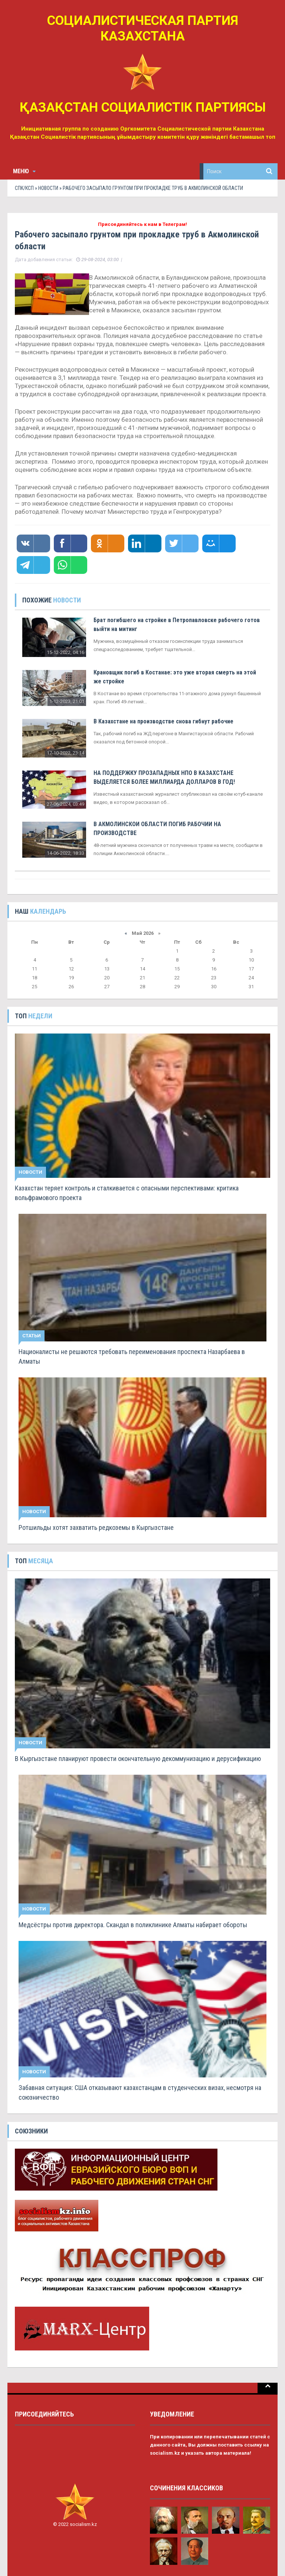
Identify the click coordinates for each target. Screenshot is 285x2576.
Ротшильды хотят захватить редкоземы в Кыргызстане (96, 1527)
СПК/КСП (24, 188)
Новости (48, 188)
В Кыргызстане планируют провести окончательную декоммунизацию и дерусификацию (138, 1758)
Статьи (31, 1335)
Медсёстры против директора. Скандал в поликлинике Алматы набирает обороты (133, 1925)
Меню (24, 171)
